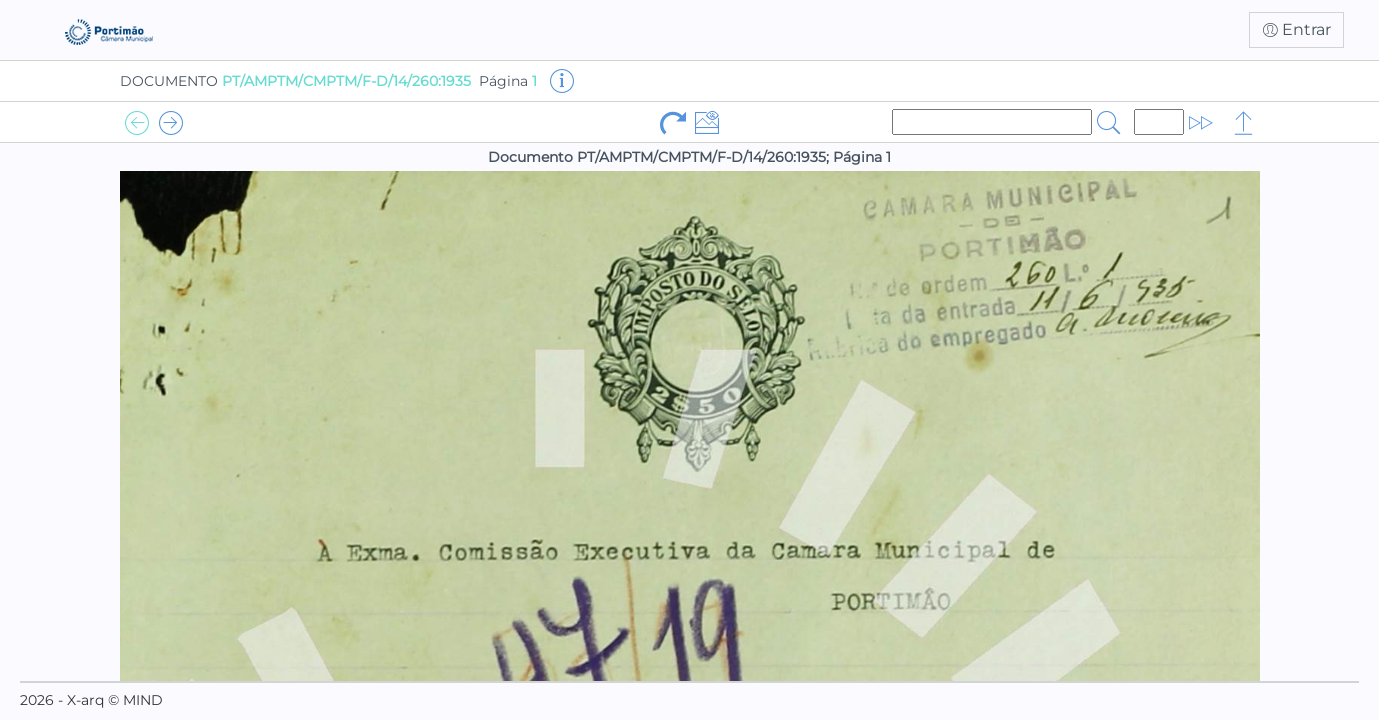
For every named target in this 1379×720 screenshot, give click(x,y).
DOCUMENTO (295, 81)
